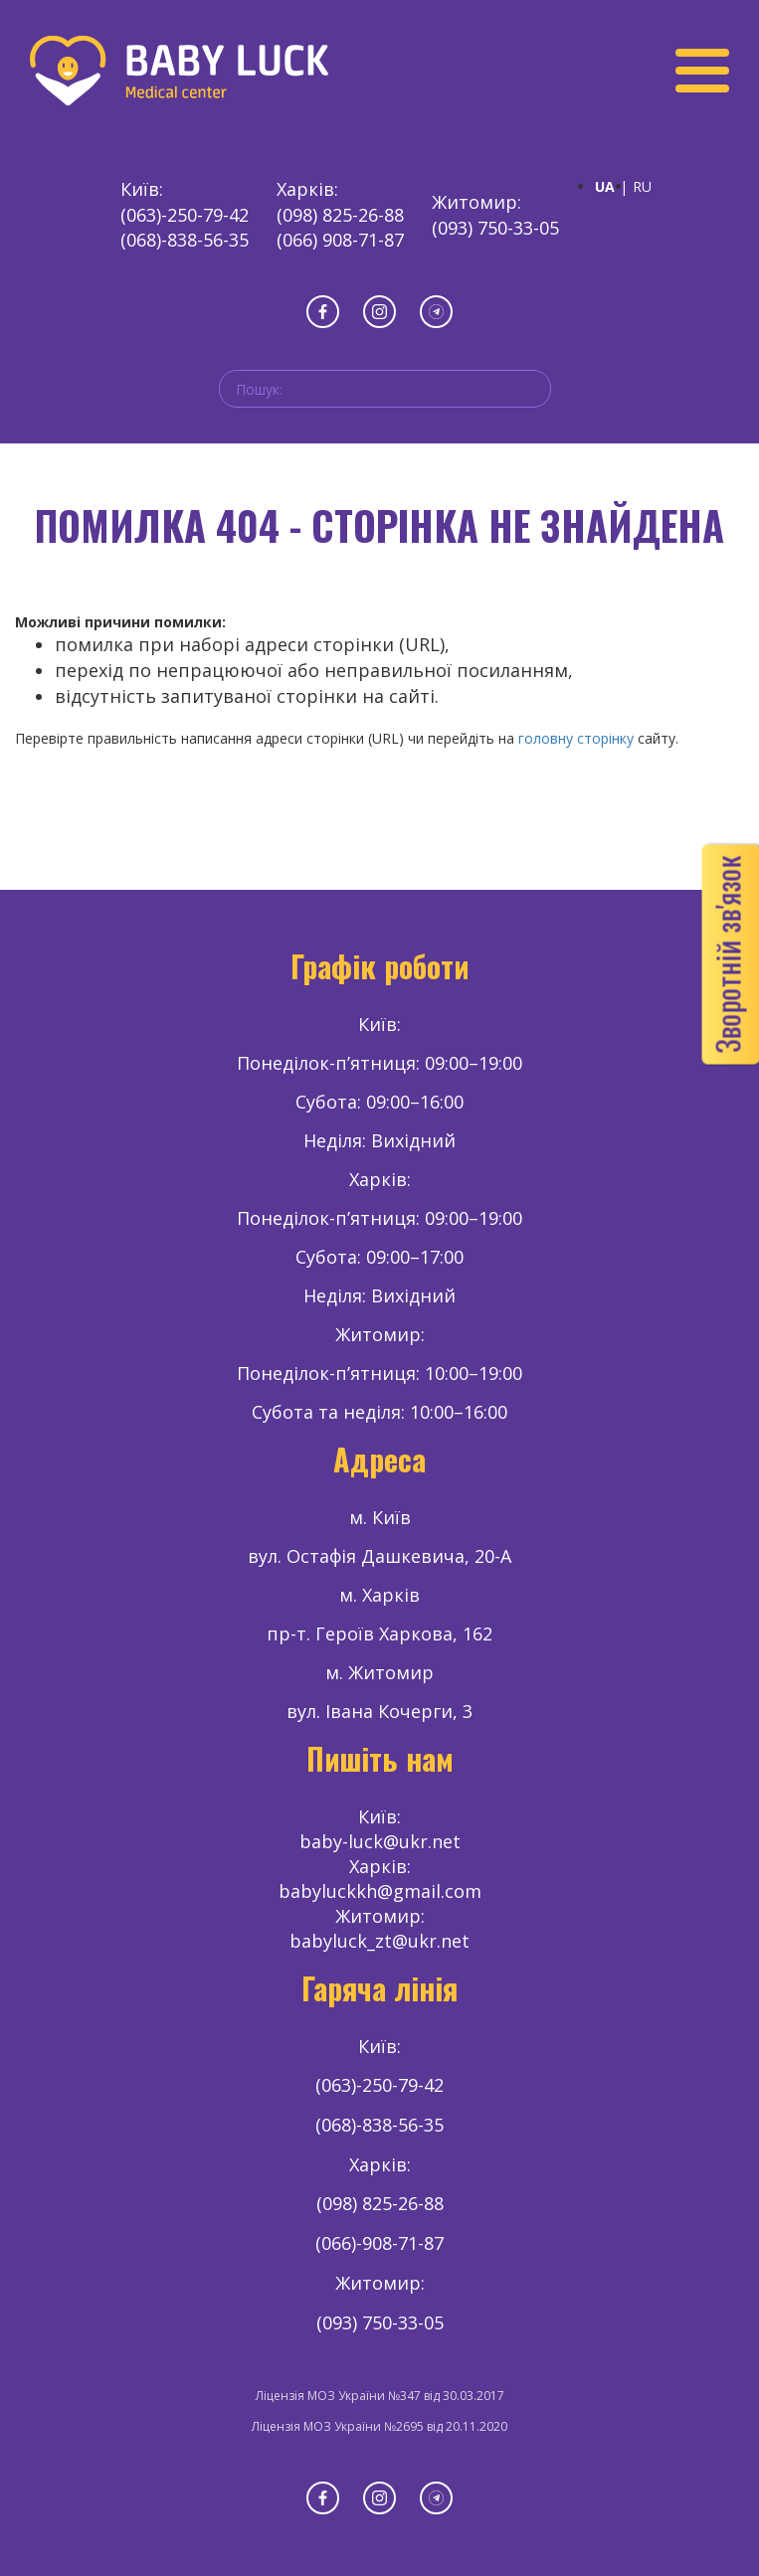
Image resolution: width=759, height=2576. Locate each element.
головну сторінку (576, 738)
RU (642, 186)
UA (605, 186)
